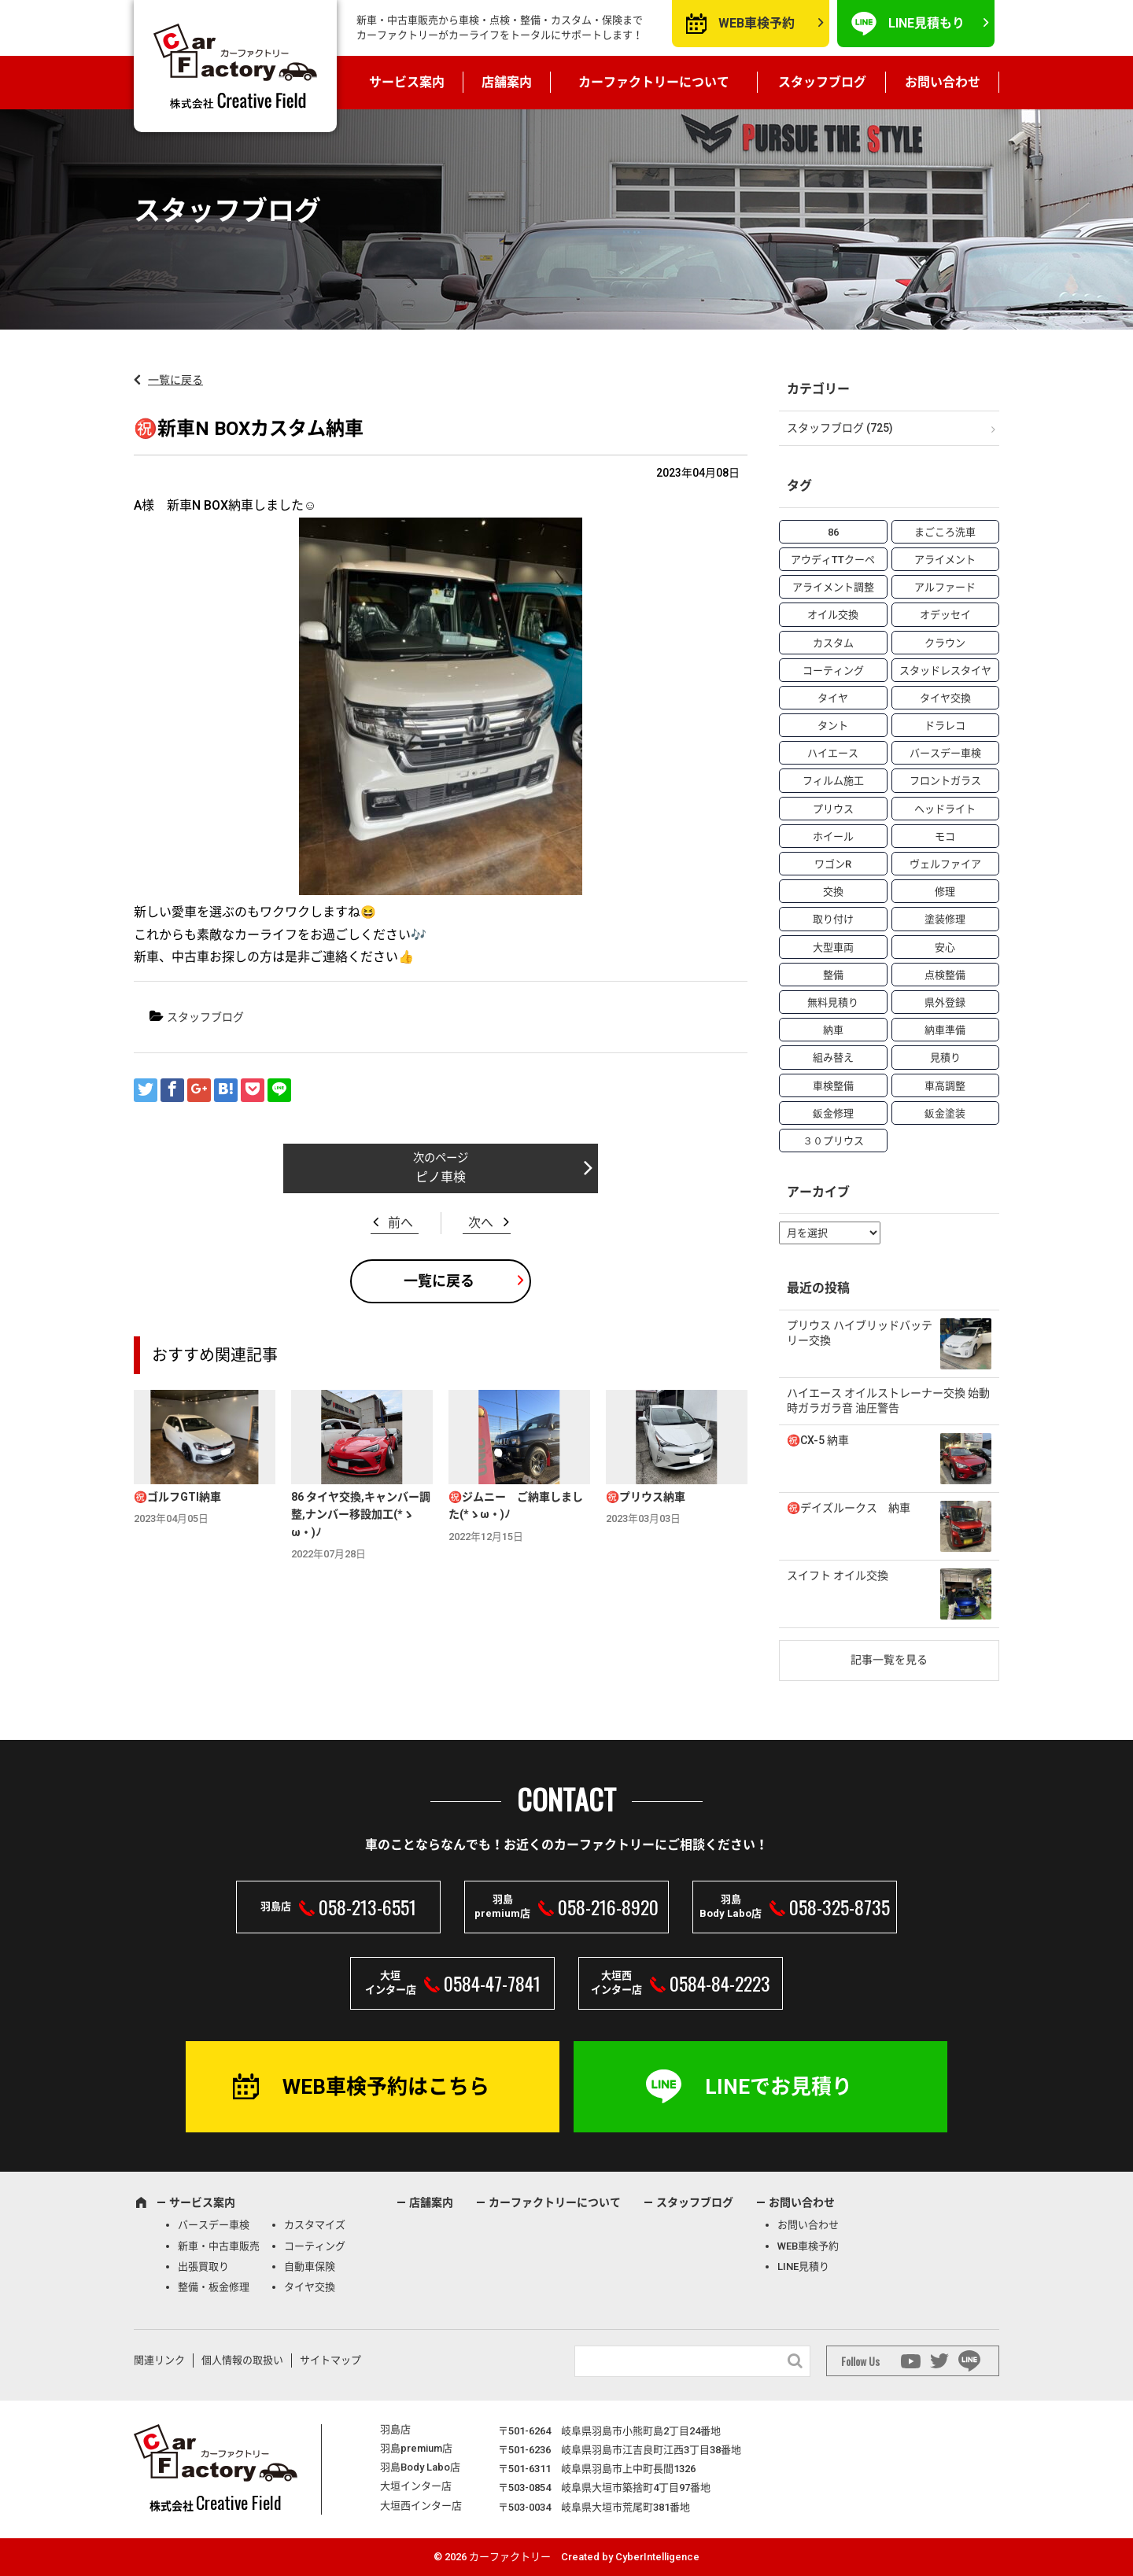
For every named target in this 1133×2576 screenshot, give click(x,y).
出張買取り (203, 2266)
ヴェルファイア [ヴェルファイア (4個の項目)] (945, 864)
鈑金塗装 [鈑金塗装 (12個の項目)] (944, 1113)
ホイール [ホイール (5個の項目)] (833, 836)
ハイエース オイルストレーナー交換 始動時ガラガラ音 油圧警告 (888, 1401)
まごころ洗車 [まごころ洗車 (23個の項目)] (945, 532)
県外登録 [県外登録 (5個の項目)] (944, 1002)
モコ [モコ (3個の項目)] (945, 836)
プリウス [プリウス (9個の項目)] (833, 809)
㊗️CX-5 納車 (818, 1440)
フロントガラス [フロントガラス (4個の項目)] (945, 781)
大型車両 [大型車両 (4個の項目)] (833, 947)
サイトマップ (330, 2360)
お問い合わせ (942, 82)
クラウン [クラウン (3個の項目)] (944, 643)
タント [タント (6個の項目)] (832, 726)
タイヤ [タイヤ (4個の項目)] (832, 698)
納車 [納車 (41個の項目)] (833, 1030)
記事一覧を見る (889, 1659)
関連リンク (159, 2360)
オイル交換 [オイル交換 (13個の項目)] (832, 615)
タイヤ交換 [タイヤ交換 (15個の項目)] (945, 698)
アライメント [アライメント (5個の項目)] (945, 560)
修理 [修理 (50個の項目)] (945, 891)
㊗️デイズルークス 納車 (848, 1508)
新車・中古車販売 (219, 2246)
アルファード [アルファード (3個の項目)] (945, 587)
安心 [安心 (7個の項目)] (945, 947)
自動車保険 (309, 2266)
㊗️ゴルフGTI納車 (177, 1497)
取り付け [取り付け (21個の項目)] (833, 919)
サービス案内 (407, 82)
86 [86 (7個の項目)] (833, 532)
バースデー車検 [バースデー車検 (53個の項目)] (945, 753)
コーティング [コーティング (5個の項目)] (833, 670)
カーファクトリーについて (653, 82)
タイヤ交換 (309, 2287)
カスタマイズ (314, 2225)
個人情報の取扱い (242, 2360)
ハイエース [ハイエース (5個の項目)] (832, 753)
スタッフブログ (822, 82)
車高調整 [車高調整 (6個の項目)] (944, 1086)
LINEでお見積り (778, 2087)
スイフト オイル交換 (837, 1575)
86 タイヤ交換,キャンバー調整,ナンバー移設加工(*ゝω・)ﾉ (360, 1515)
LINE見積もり (926, 23)
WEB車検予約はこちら (385, 2087)
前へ (400, 1222)
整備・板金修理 (213, 2287)
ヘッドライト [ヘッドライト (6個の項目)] (945, 809)
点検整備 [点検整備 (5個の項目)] (944, 975)
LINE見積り (803, 2266)
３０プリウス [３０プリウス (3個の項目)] (833, 1141)
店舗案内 (507, 82)
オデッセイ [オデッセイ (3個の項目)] (945, 615)
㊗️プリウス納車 (645, 1497)
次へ (480, 1222)
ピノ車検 (440, 1177)
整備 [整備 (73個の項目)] (833, 975)
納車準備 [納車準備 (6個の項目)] (944, 1030)
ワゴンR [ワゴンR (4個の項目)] (832, 864)
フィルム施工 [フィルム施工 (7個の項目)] (833, 781)
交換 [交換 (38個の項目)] (833, 891)
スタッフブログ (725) (840, 428)
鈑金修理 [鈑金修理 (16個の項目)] (833, 1113)
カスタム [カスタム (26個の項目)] (833, 643)
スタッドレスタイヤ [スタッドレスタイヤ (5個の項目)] (945, 670)
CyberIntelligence (657, 2557)
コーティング (314, 2246)
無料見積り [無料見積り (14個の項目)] (832, 1002)
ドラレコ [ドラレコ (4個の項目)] (944, 726)
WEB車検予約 (756, 23)
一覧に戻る (175, 380)
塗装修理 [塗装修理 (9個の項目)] (944, 919)
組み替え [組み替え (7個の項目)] (833, 1057)
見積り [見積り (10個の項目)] (945, 1057)
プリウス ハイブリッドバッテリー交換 (859, 1333)
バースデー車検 (213, 2225)
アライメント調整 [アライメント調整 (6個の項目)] (833, 587)
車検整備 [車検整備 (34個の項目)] (833, 1086)
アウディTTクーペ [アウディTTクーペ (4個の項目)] (833, 560)
